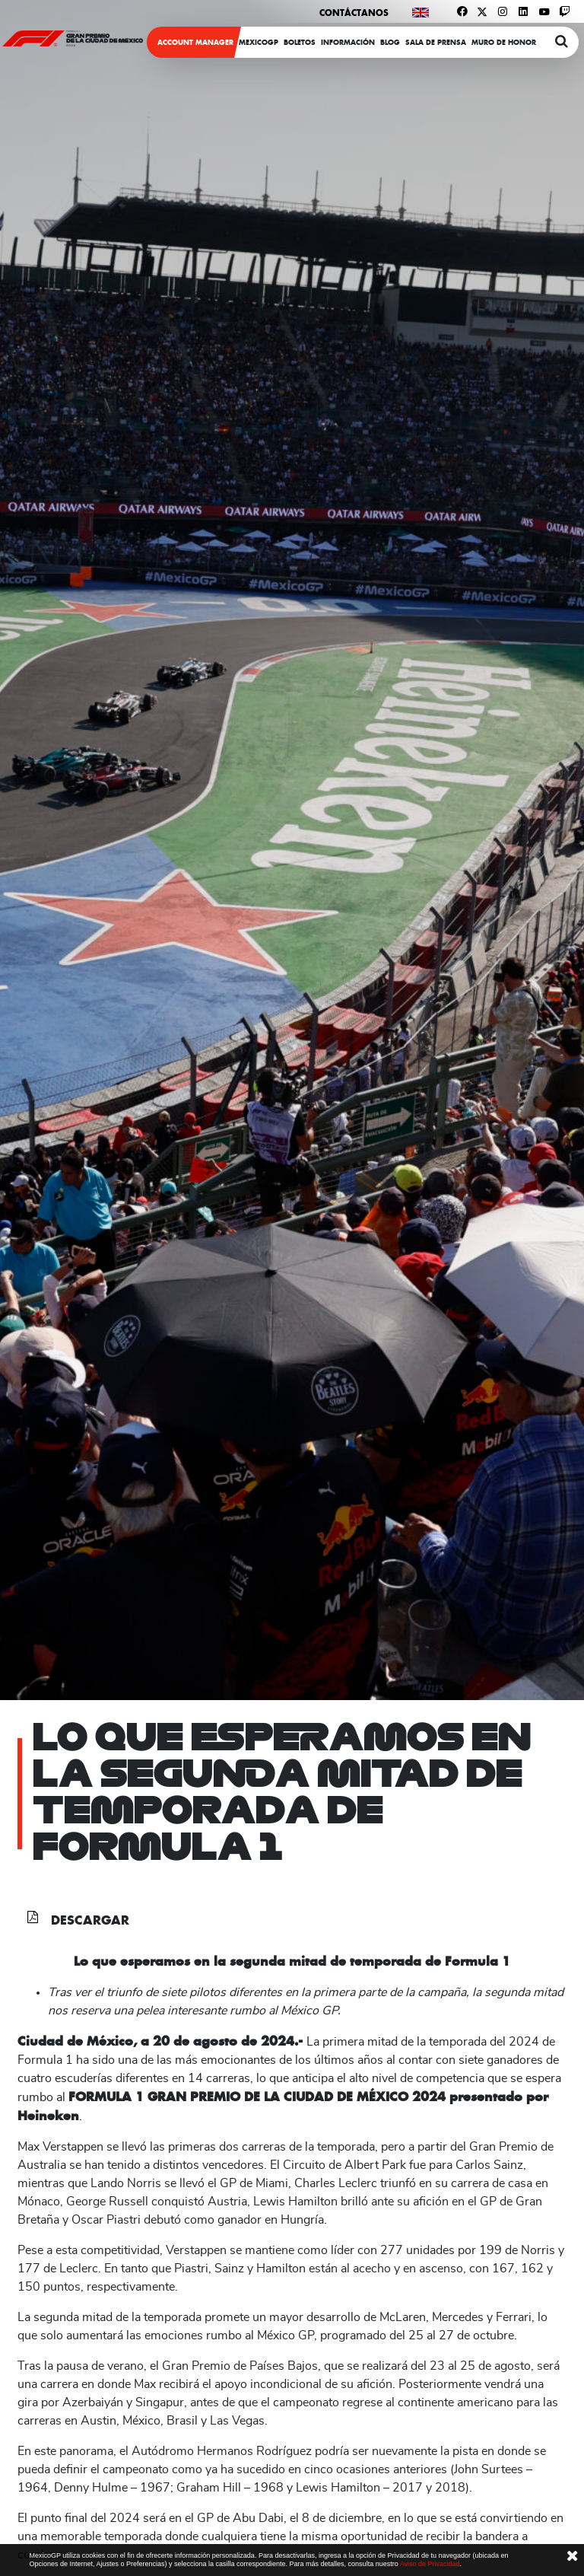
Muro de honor (503, 42)
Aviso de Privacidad (430, 2564)
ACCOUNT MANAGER (195, 42)
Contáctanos (354, 12)
